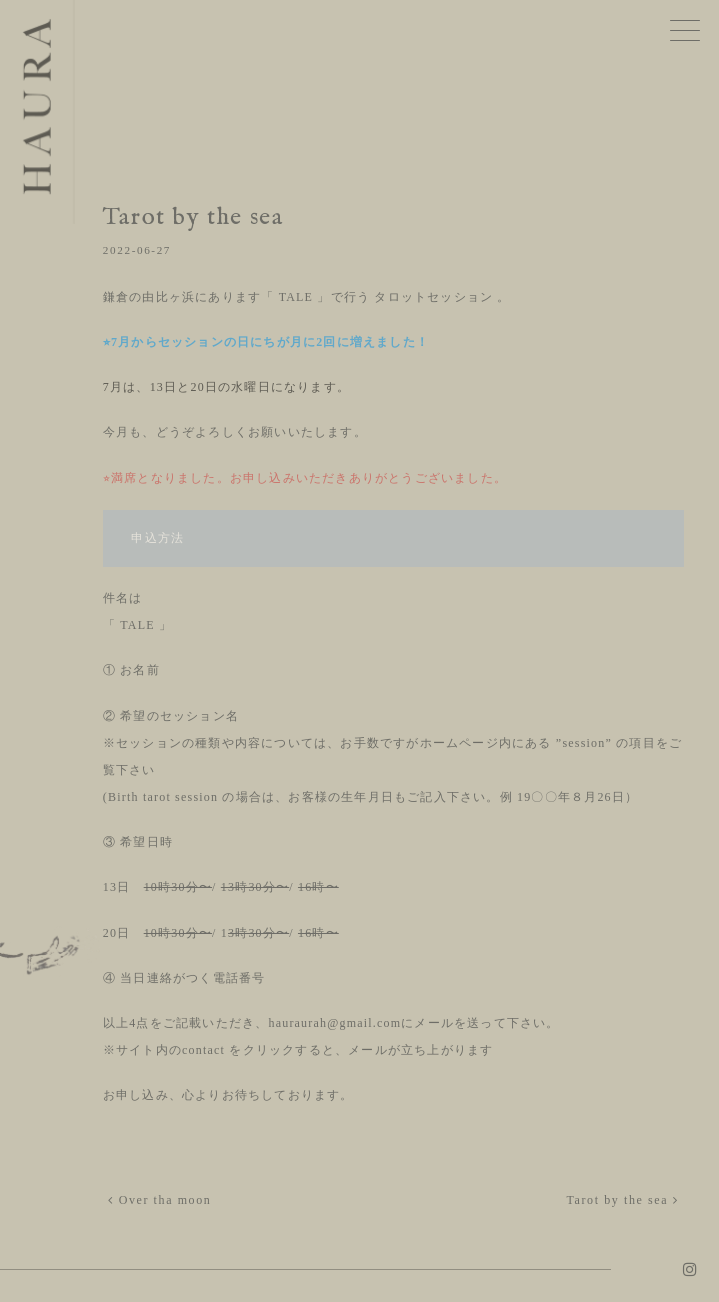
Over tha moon (159, 1200)
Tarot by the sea (622, 1200)
